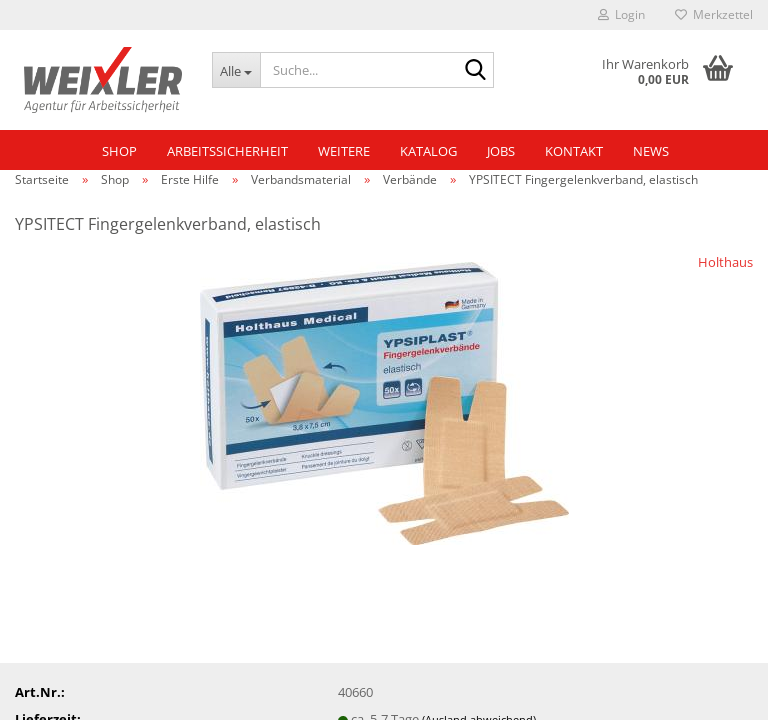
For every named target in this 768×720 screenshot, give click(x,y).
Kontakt (574, 151)
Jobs (501, 151)
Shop (119, 151)
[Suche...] (236, 70)
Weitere (344, 151)
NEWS (651, 151)
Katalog (428, 151)
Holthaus (725, 262)
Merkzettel (714, 14)
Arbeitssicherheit (227, 151)
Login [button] (621, 14)
